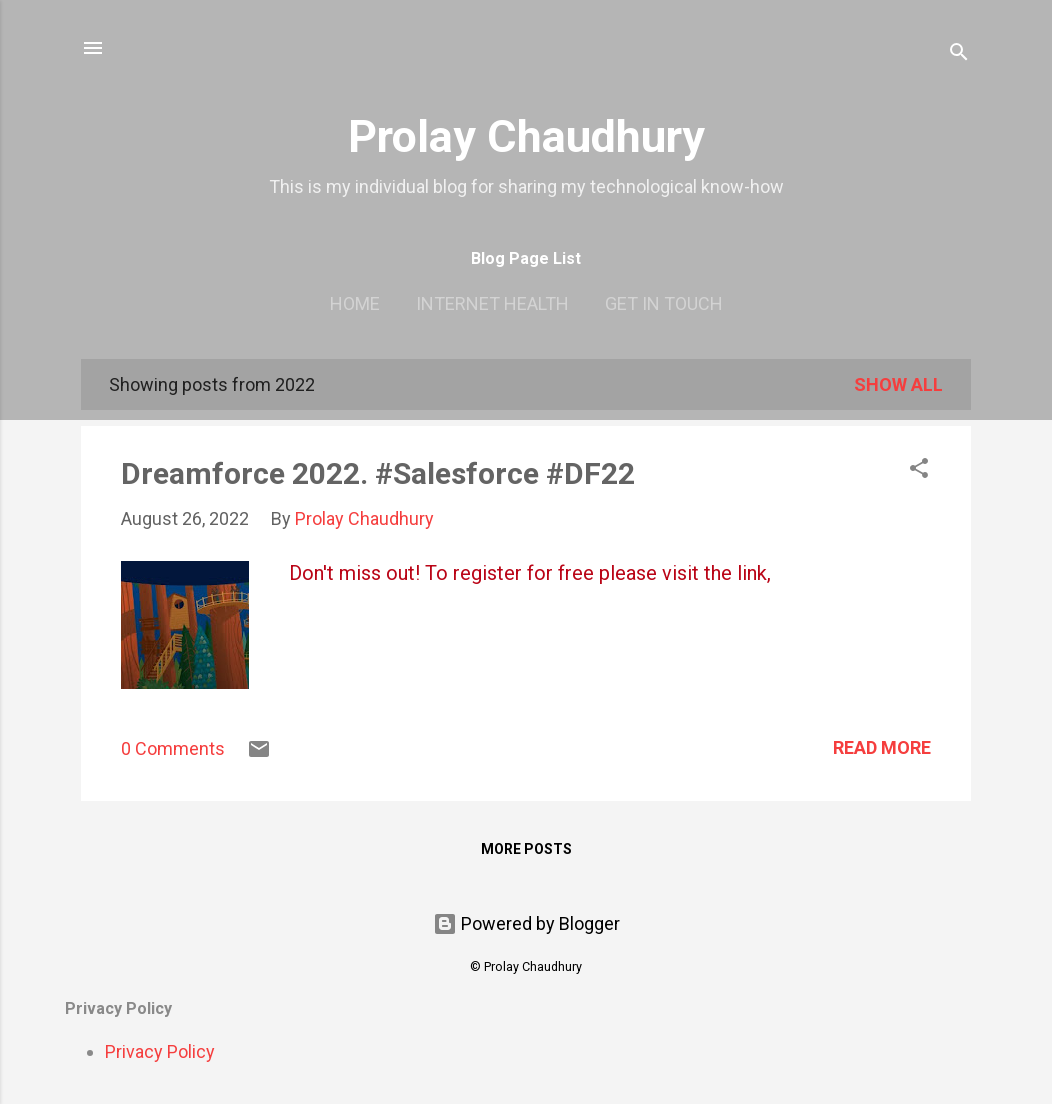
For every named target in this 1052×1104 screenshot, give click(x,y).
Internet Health (492, 303)
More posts (526, 849)
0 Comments (173, 748)
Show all (898, 384)
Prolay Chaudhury (526, 136)
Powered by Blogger (526, 923)
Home (355, 303)
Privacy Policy (160, 1051)
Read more (882, 747)
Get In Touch (664, 303)
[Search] (959, 54)
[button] (919, 471)
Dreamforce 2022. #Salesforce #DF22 (378, 473)
